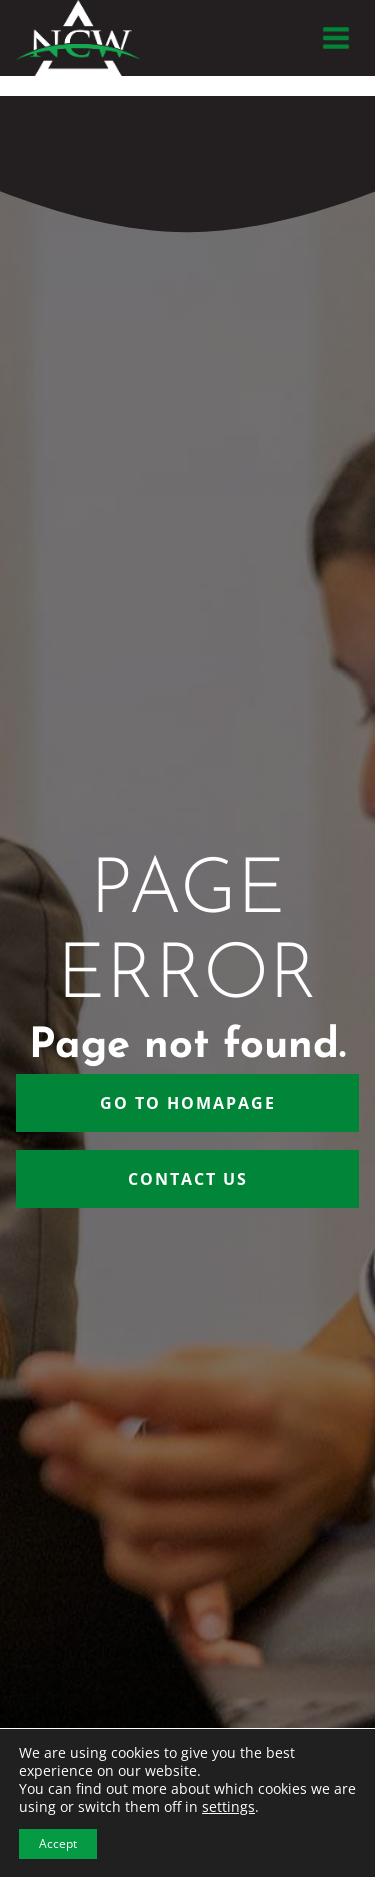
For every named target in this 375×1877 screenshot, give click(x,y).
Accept (58, 1843)
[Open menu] (335, 37)
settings (228, 1807)
